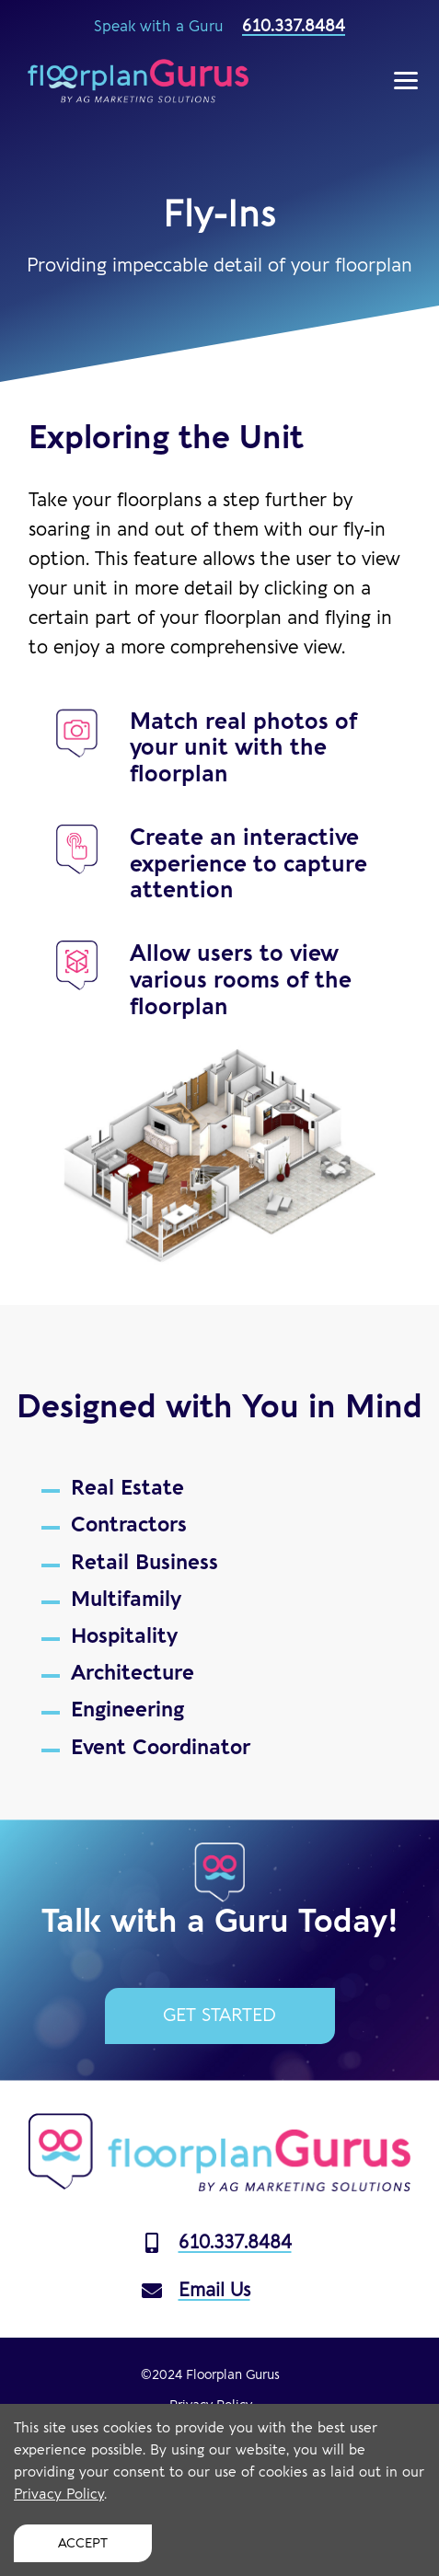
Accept (83, 2543)
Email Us (196, 2290)
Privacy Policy (59, 2494)
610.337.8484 (293, 26)
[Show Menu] (406, 80)
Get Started (219, 2015)
